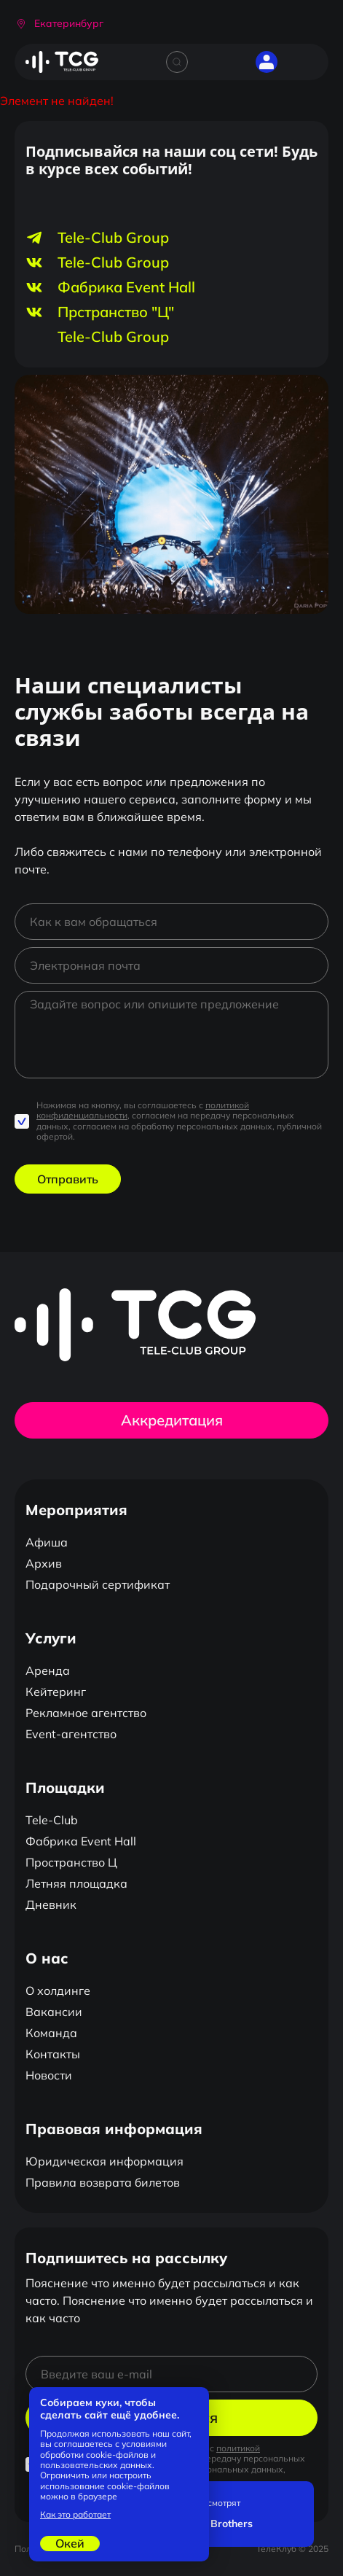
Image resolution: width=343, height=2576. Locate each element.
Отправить (67, 1179)
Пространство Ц (71, 1862)
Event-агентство (71, 1734)
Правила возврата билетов (102, 2182)
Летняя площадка (76, 1883)
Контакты (52, 2054)
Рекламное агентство (85, 1712)
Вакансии (53, 2011)
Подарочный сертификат (97, 1584)
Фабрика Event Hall (80, 1841)
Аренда (47, 1670)
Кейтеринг (55, 1691)
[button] (59, 23)
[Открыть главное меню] (307, 62)
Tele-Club (51, 1820)
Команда (51, 2033)
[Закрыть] (299, 2496)
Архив (43, 1563)
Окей (69, 2543)
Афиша (46, 1542)
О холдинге (57, 1990)
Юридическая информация (104, 2161)
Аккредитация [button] (172, 1420)
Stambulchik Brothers (199, 2524)
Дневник (50, 1904)
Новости (48, 2075)
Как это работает (75, 2515)
